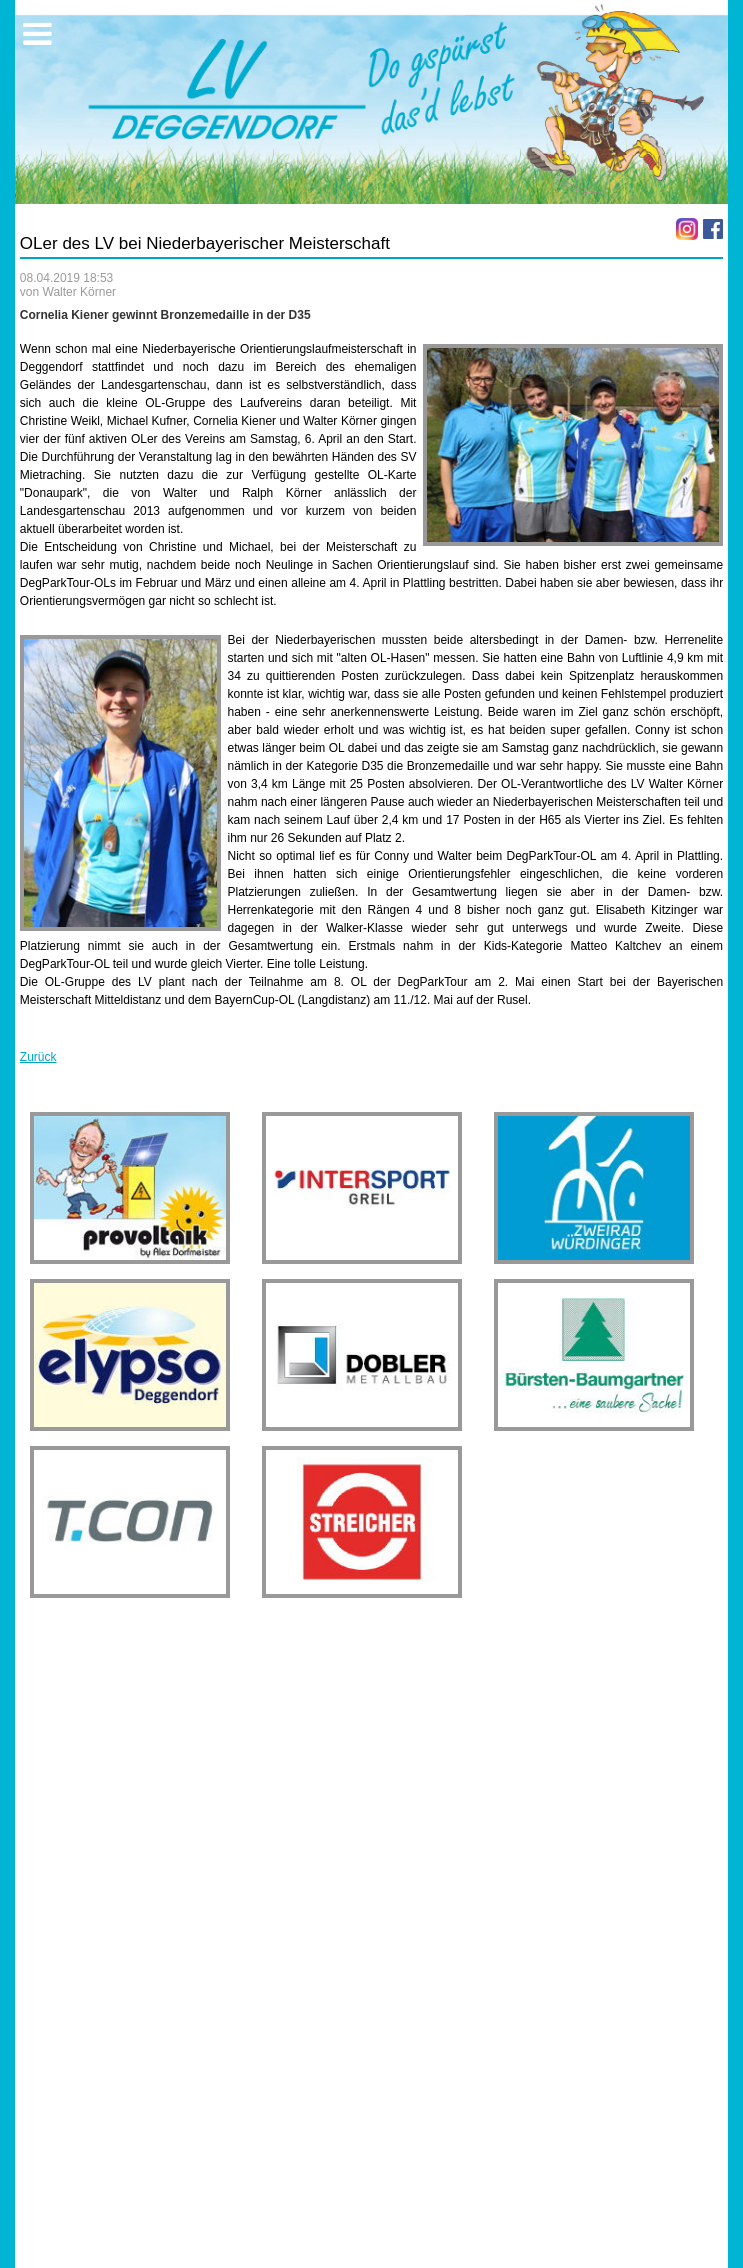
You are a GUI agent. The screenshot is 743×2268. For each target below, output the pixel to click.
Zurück (38, 1057)
